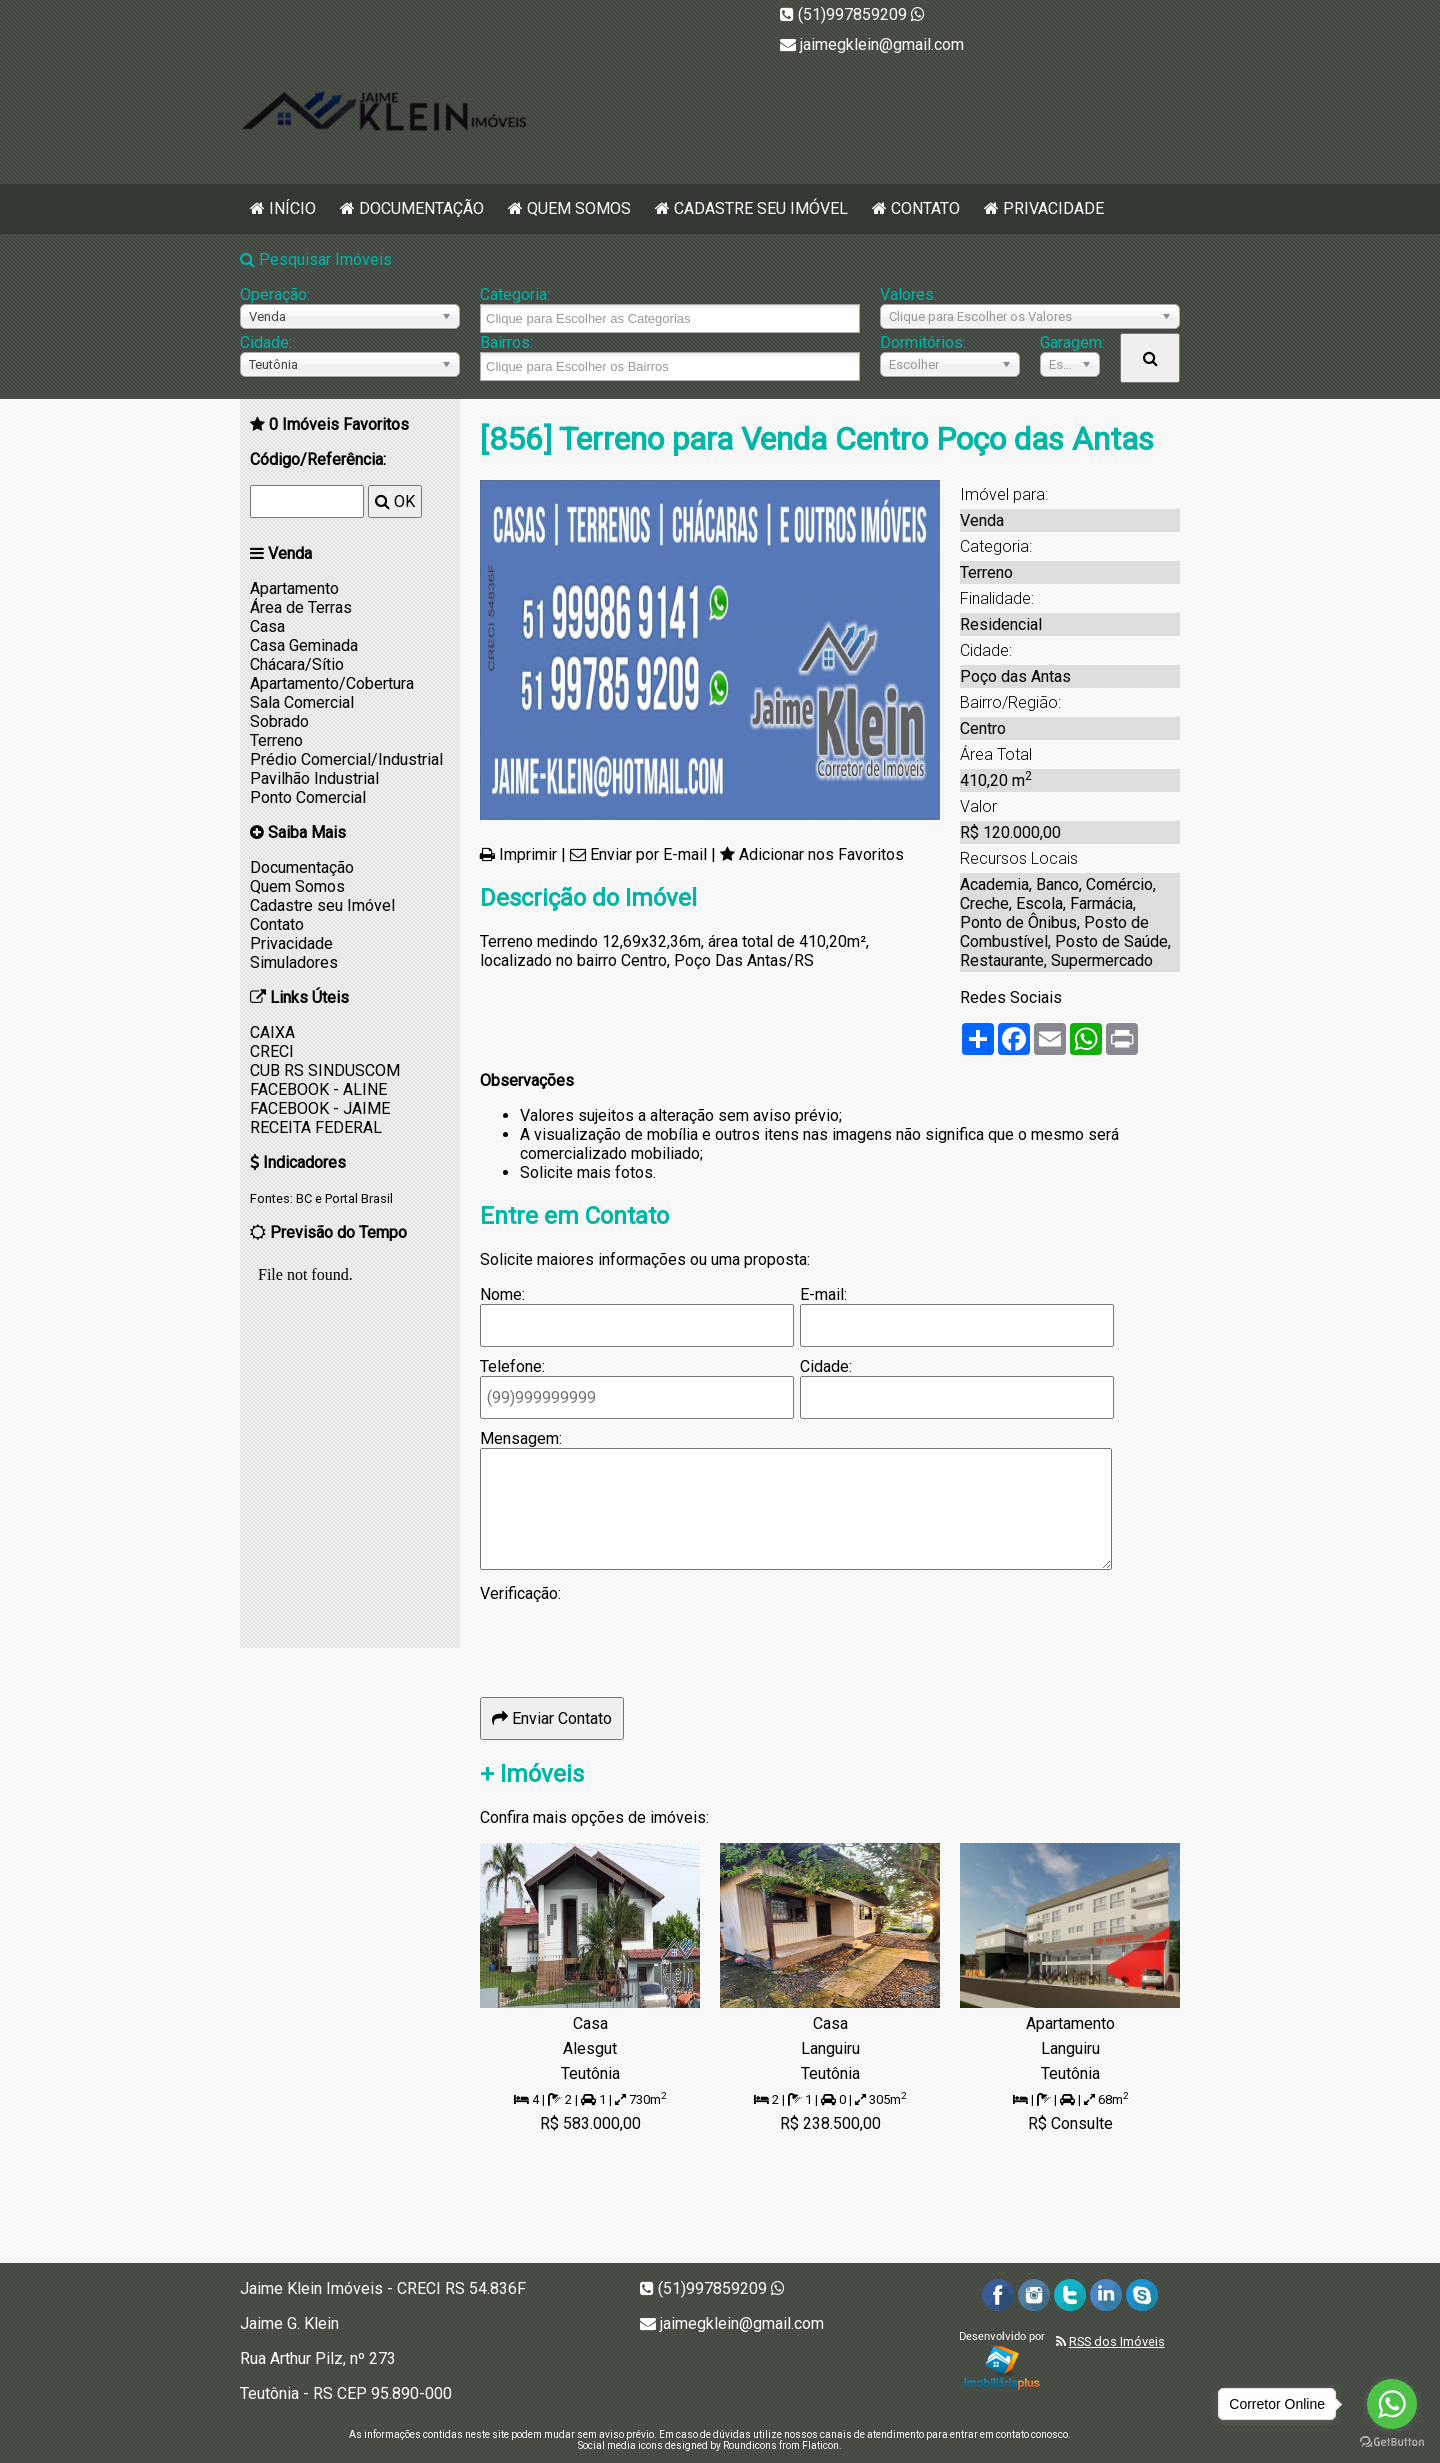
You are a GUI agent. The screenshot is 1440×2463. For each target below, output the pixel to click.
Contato (925, 208)
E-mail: (823, 1294)
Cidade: (266, 342)
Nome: (502, 1294)
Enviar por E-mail (648, 854)
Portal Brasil (359, 1198)
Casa (267, 626)
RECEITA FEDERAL (316, 1127)
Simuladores (294, 962)
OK (395, 501)
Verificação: (520, 1593)
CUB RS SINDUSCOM (325, 1070)
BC (304, 1198)
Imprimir (528, 854)
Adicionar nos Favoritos (821, 854)
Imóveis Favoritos (339, 424)
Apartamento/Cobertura (332, 683)
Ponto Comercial (308, 797)
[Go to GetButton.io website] (1392, 2442)
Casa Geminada (304, 645)
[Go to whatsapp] (1392, 2404)
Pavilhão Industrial (314, 778)
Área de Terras (301, 607)
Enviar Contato (552, 1718)
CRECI (272, 1051)
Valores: (908, 294)
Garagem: (1070, 342)
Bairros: (506, 342)
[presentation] (632, 1642)
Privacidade (1053, 208)
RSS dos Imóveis (1117, 2341)
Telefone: (512, 1366)
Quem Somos (579, 208)
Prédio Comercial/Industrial (346, 759)
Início (292, 208)
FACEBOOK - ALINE (318, 1089)
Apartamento (294, 588)
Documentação (421, 208)
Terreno (276, 740)
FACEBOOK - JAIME (320, 1108)
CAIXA (272, 1032)
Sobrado (279, 721)
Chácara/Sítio (297, 664)
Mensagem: (521, 1438)
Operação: (275, 294)
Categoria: (515, 294)
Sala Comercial (302, 702)
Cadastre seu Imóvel (761, 208)
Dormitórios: (923, 342)
